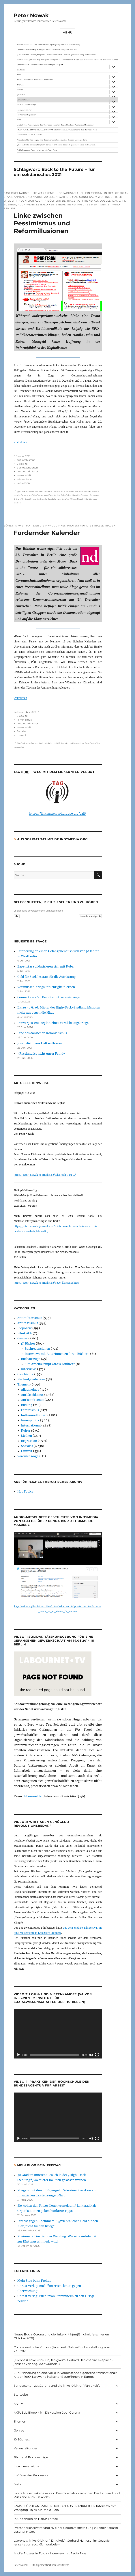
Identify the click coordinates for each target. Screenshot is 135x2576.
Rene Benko (90, 743)
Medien (26, 1435)
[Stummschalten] (91, 2055)
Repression (23, 482)
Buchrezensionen (27, 467)
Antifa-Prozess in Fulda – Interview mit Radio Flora (37, 150)
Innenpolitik (24, 475)
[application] (58, 2033)
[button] (17, 916)
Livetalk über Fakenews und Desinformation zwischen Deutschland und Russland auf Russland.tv (55, 125)
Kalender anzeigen (90, 916)
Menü (68, 32)
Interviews (28, 1369)
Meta (19, 120)
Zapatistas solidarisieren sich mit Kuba (45, 966)
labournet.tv (33, 1796)
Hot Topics (25, 1491)
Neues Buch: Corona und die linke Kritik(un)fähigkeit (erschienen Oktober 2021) (48, 45)
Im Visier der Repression (26, 115)
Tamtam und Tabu (29, 495)
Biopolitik (22, 463)
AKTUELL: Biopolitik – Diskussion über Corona (35, 80)
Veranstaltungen (24, 100)
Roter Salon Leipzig (69, 491)
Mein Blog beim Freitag (39, 2165)
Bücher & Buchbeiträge (26, 105)
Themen (20, 85)
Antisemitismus (32, 1400)
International (24, 479)
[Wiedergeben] (18, 2055)
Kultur (25, 1430)
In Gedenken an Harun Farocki (29, 135)
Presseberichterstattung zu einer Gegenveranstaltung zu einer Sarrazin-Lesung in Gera (52, 140)
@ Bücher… (21, 95)
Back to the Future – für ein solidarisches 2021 (40, 491)
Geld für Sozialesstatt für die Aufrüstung (46, 976)
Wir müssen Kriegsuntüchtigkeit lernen (46, 987)
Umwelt (21, 735)
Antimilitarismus (29, 1318)
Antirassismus (27, 1323)
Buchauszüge (30, 1359)
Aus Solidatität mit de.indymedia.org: (52, 839)
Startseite (21, 70)
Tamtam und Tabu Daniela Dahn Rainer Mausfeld (58, 495)
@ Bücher (28, 1343)
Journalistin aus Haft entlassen (39, 1043)
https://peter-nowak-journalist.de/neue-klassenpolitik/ (46, 1282)
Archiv (19, 75)
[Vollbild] (97, 2055)
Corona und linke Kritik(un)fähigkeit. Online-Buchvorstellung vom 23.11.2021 (47, 50)
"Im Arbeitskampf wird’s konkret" (50, 1364)
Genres (20, 90)
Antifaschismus (26, 459)
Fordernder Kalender (47, 532)
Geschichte (25, 1374)
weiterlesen (20, 442)
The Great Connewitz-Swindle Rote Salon (39, 499)
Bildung (26, 1405)
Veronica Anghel (29, 1456)
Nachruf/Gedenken (31, 1379)
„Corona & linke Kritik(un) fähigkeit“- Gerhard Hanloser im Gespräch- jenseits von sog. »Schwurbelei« (56, 55)
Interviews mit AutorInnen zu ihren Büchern (57, 1354)
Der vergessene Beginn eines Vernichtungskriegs (53, 1023)
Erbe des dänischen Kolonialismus (42, 1033)
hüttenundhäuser (27, 471)
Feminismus (24, 719)
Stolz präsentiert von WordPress (50, 2565)
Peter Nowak (31, 15)
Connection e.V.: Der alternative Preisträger (48, 997)
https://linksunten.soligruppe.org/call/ (57, 813)
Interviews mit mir (24, 110)
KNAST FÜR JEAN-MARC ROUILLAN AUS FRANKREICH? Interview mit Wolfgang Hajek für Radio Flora (57, 130)
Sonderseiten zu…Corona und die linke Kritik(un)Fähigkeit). (40, 65)
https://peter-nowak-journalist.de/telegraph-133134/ (45, 1174)
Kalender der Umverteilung (72, 743)
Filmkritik (24, 1333)
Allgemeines (30, 1389)
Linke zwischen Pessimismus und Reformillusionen (42, 223)
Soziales (21, 731)
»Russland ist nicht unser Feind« (41, 1053)
